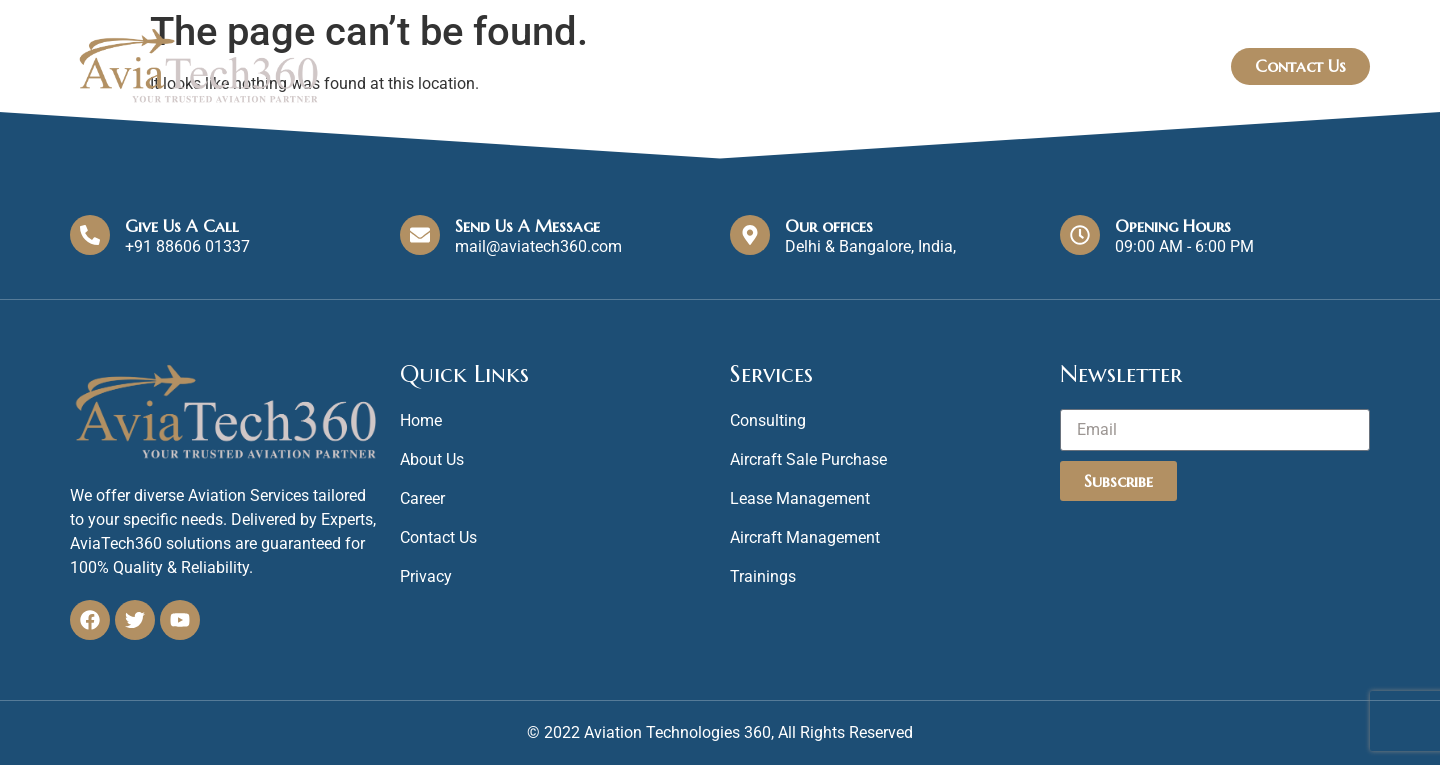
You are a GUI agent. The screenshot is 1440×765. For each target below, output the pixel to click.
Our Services (972, 66)
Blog (1092, 66)
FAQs (1171, 66)
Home (835, 66)
